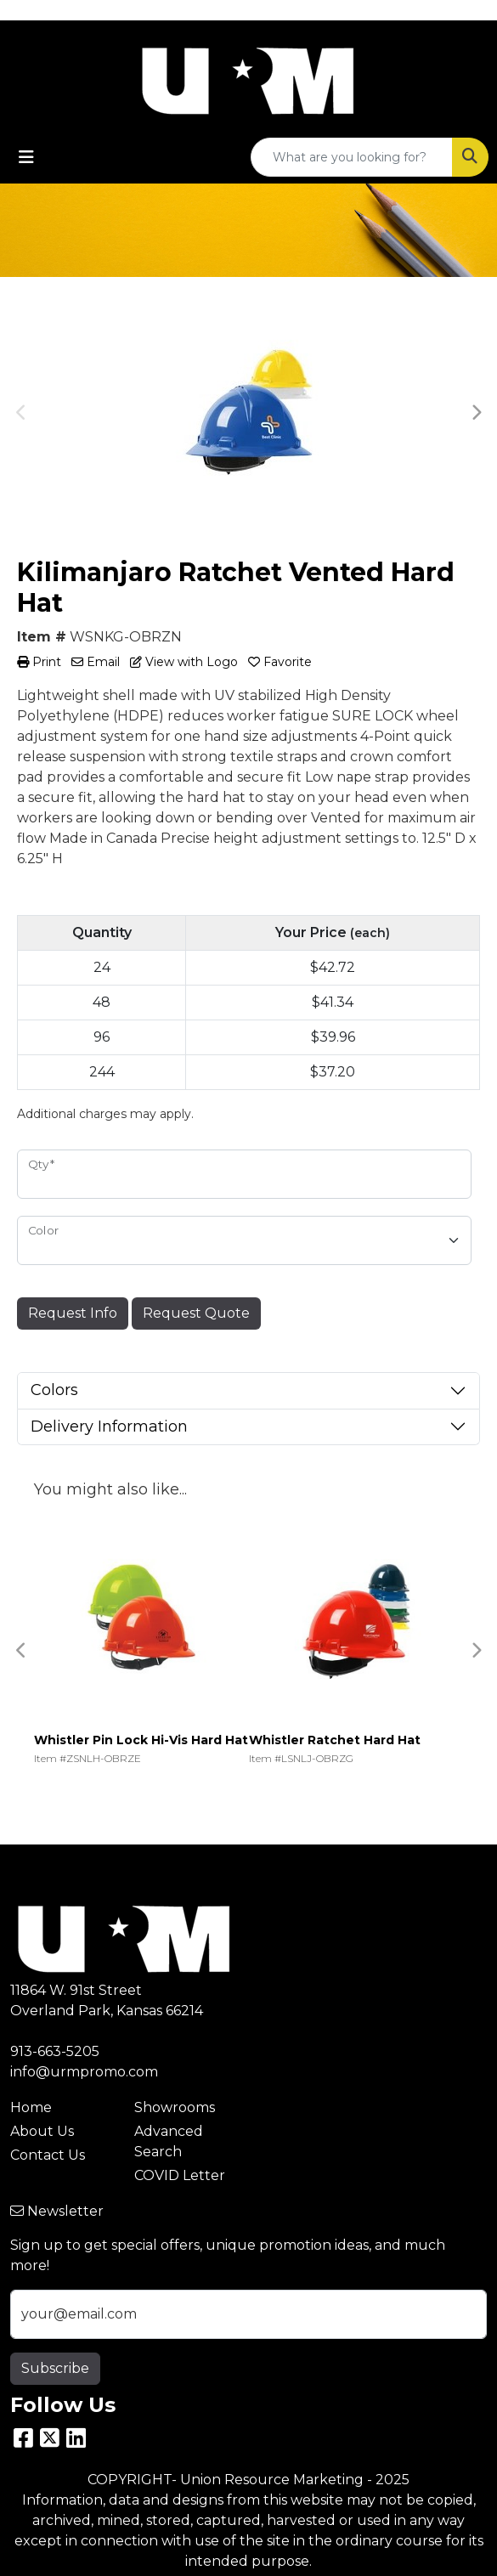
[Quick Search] (352, 157)
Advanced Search (168, 2141)
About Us (42, 2131)
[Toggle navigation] (26, 157)
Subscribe (55, 2368)
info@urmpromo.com (84, 2072)
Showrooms (174, 2107)
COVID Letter (179, 2175)
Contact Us (47, 2155)
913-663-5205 (54, 2051)
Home (31, 2107)
